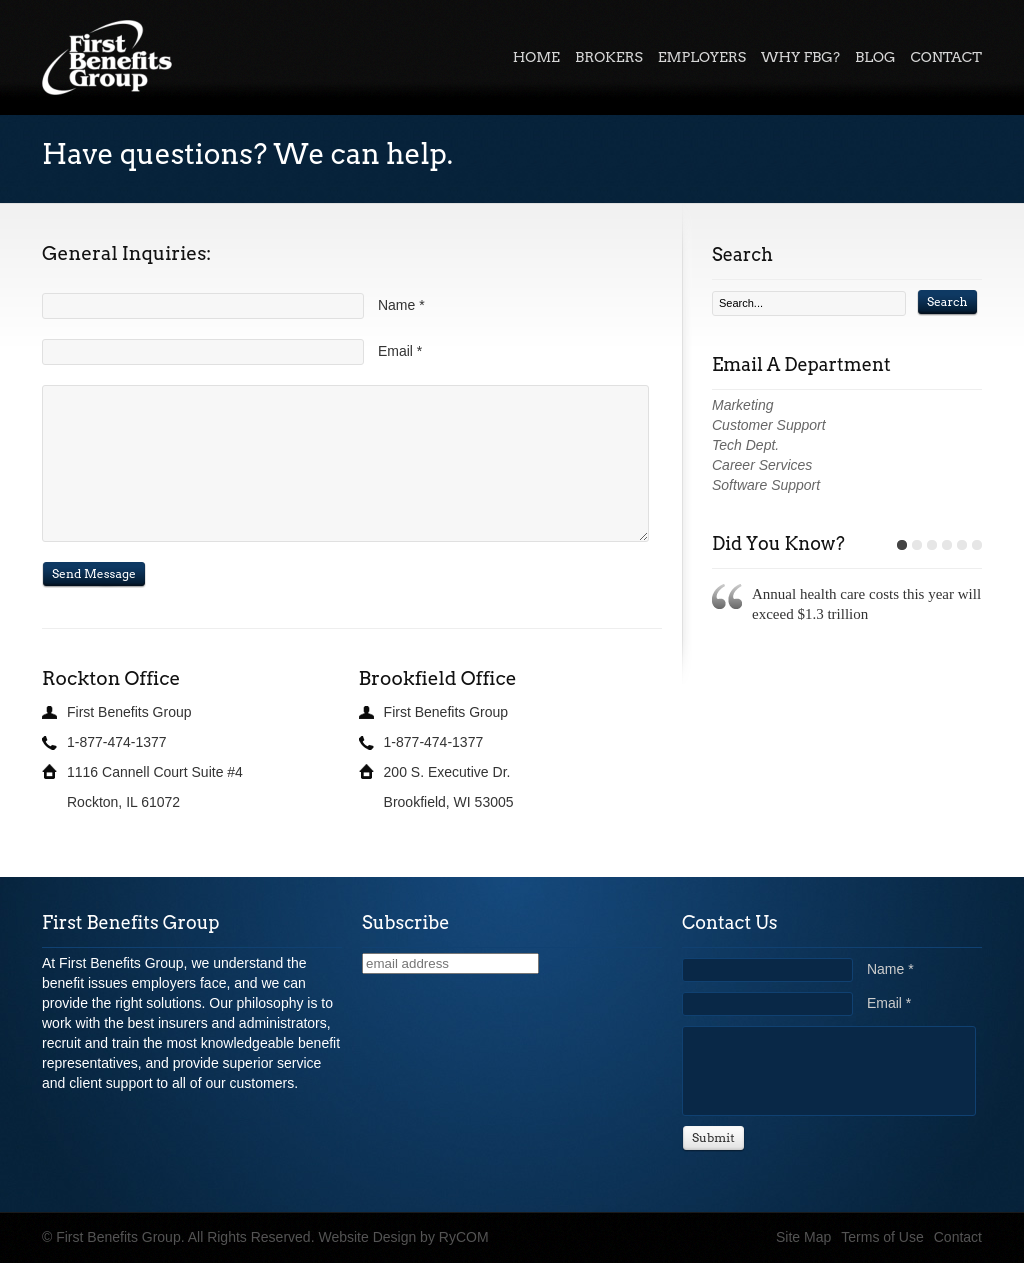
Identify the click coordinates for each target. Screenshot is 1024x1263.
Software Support (766, 485)
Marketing (742, 405)
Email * (400, 351)
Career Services (762, 465)
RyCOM (464, 1237)
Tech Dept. (745, 445)
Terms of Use (882, 1237)
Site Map (803, 1237)
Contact (958, 1237)
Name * (401, 305)
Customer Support (769, 425)
